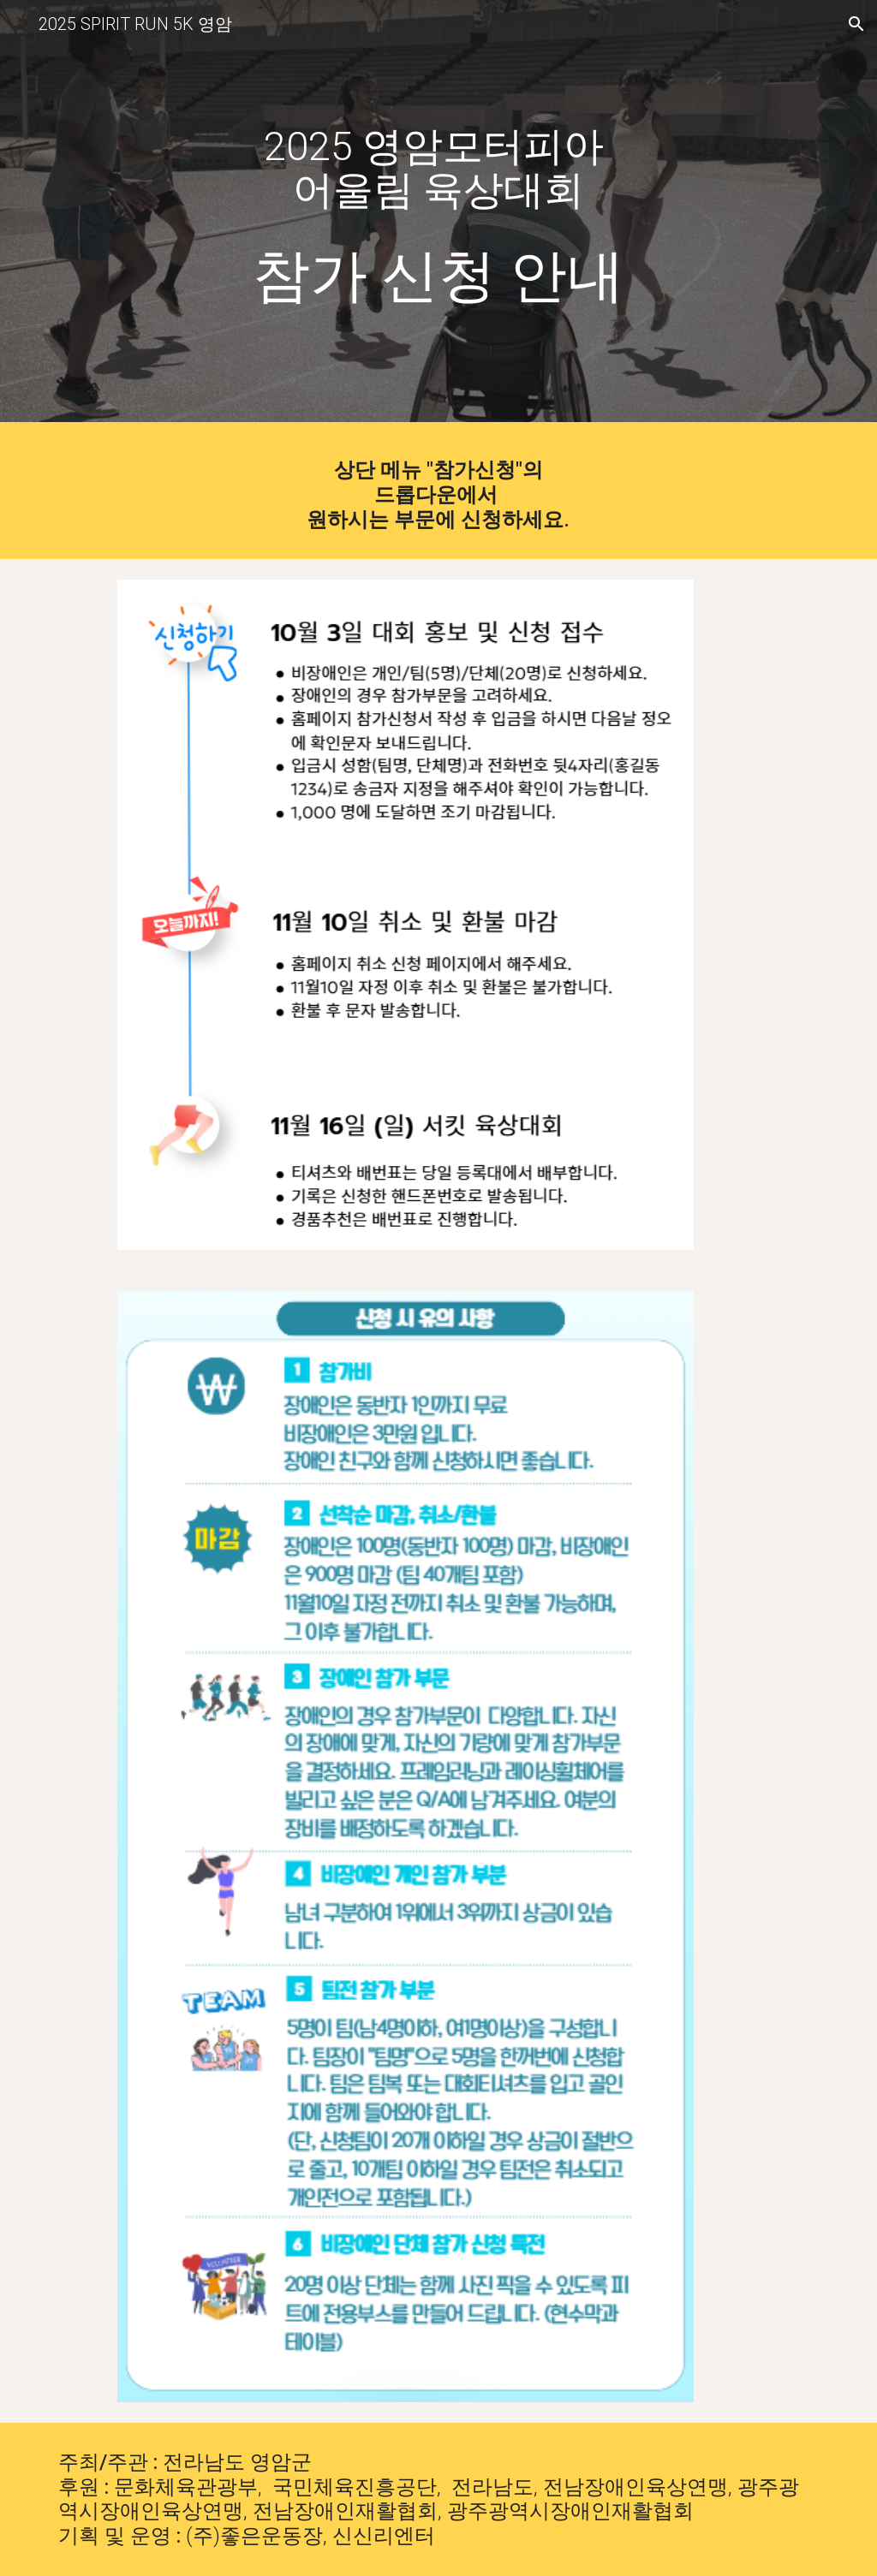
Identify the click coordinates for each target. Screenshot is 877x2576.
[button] (856, 24)
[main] (438, 158)
